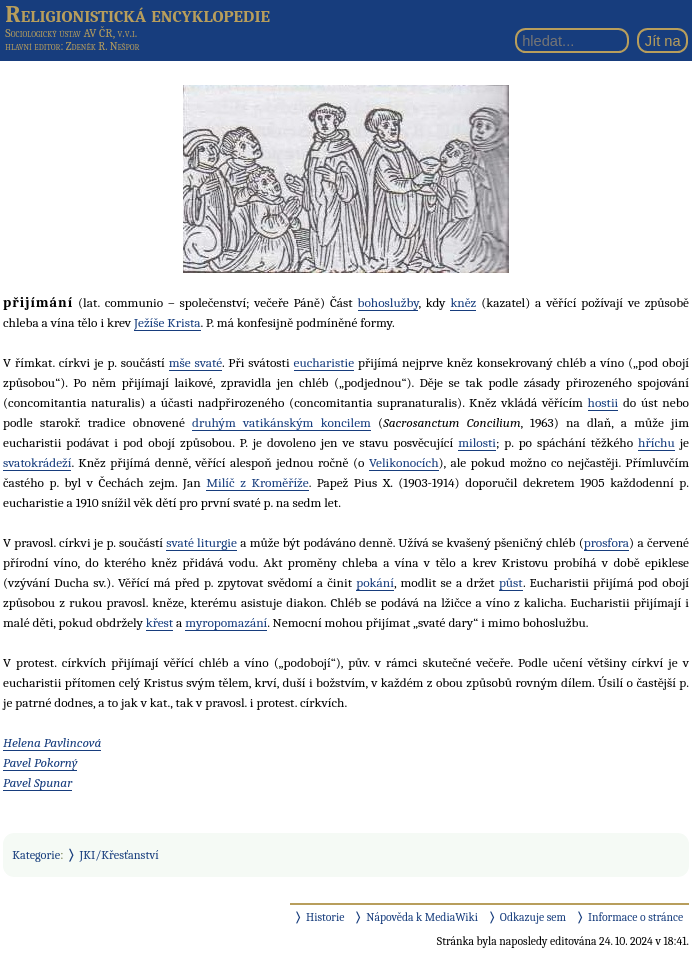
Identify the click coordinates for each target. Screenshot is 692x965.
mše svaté (195, 362)
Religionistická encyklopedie (137, 14)
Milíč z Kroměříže (257, 482)
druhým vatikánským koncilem (281, 422)
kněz (463, 302)
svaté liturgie (201, 542)
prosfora (606, 542)
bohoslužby (388, 302)
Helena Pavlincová (52, 742)
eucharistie (324, 362)
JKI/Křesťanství (119, 855)
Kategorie (36, 855)
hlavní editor (32, 46)
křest (159, 622)
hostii (603, 402)
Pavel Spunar (37, 782)
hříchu (656, 442)
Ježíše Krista (167, 322)
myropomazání (226, 622)
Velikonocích (404, 462)
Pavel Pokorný (40, 762)
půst (511, 582)
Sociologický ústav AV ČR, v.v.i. (71, 33)
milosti (477, 442)
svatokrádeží (37, 462)
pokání (375, 582)
